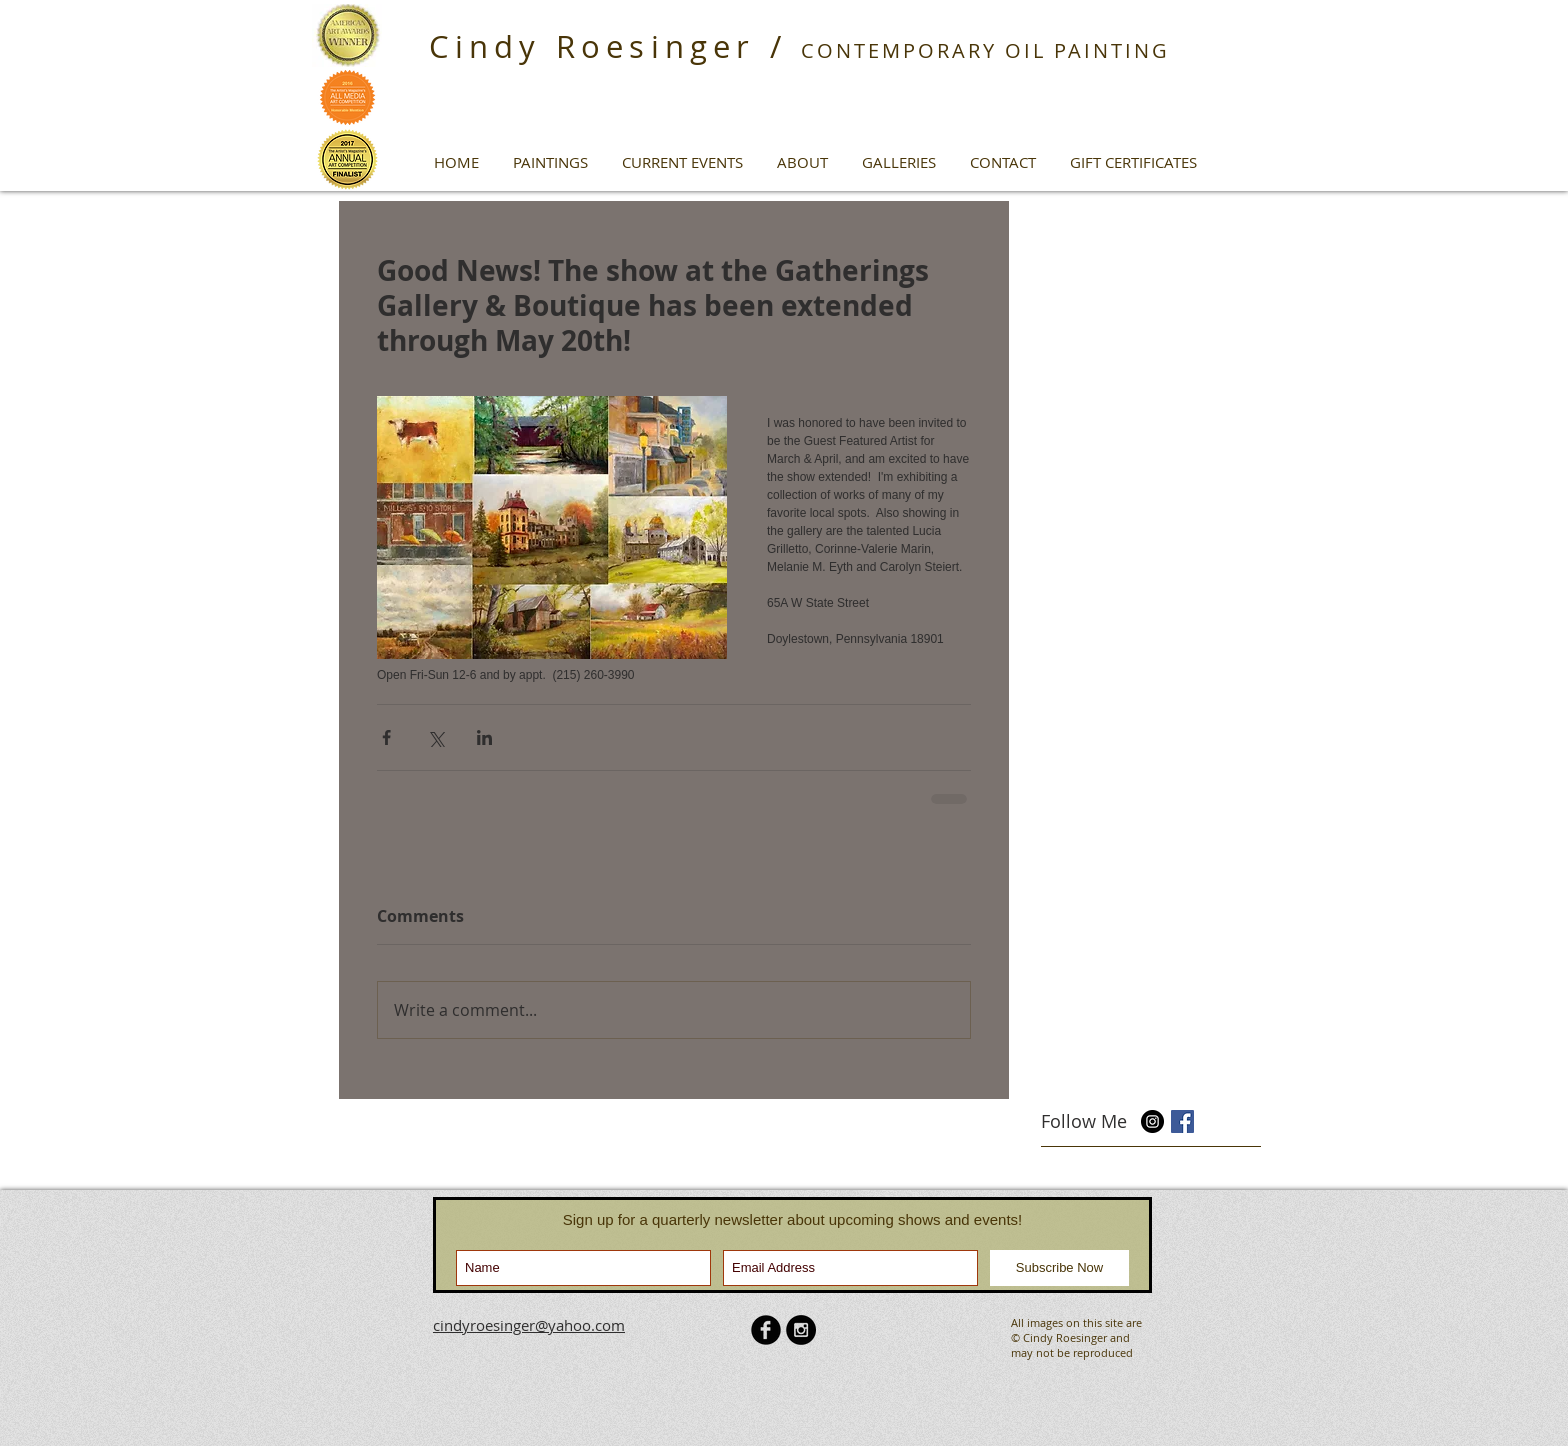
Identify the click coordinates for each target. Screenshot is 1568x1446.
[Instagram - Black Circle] (801, 1330)
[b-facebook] (766, 1330)
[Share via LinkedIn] (484, 737)
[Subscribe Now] (1059, 1268)
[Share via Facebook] (386, 737)
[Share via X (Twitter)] (435, 737)
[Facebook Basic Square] (1182, 1121)
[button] (550, 162)
